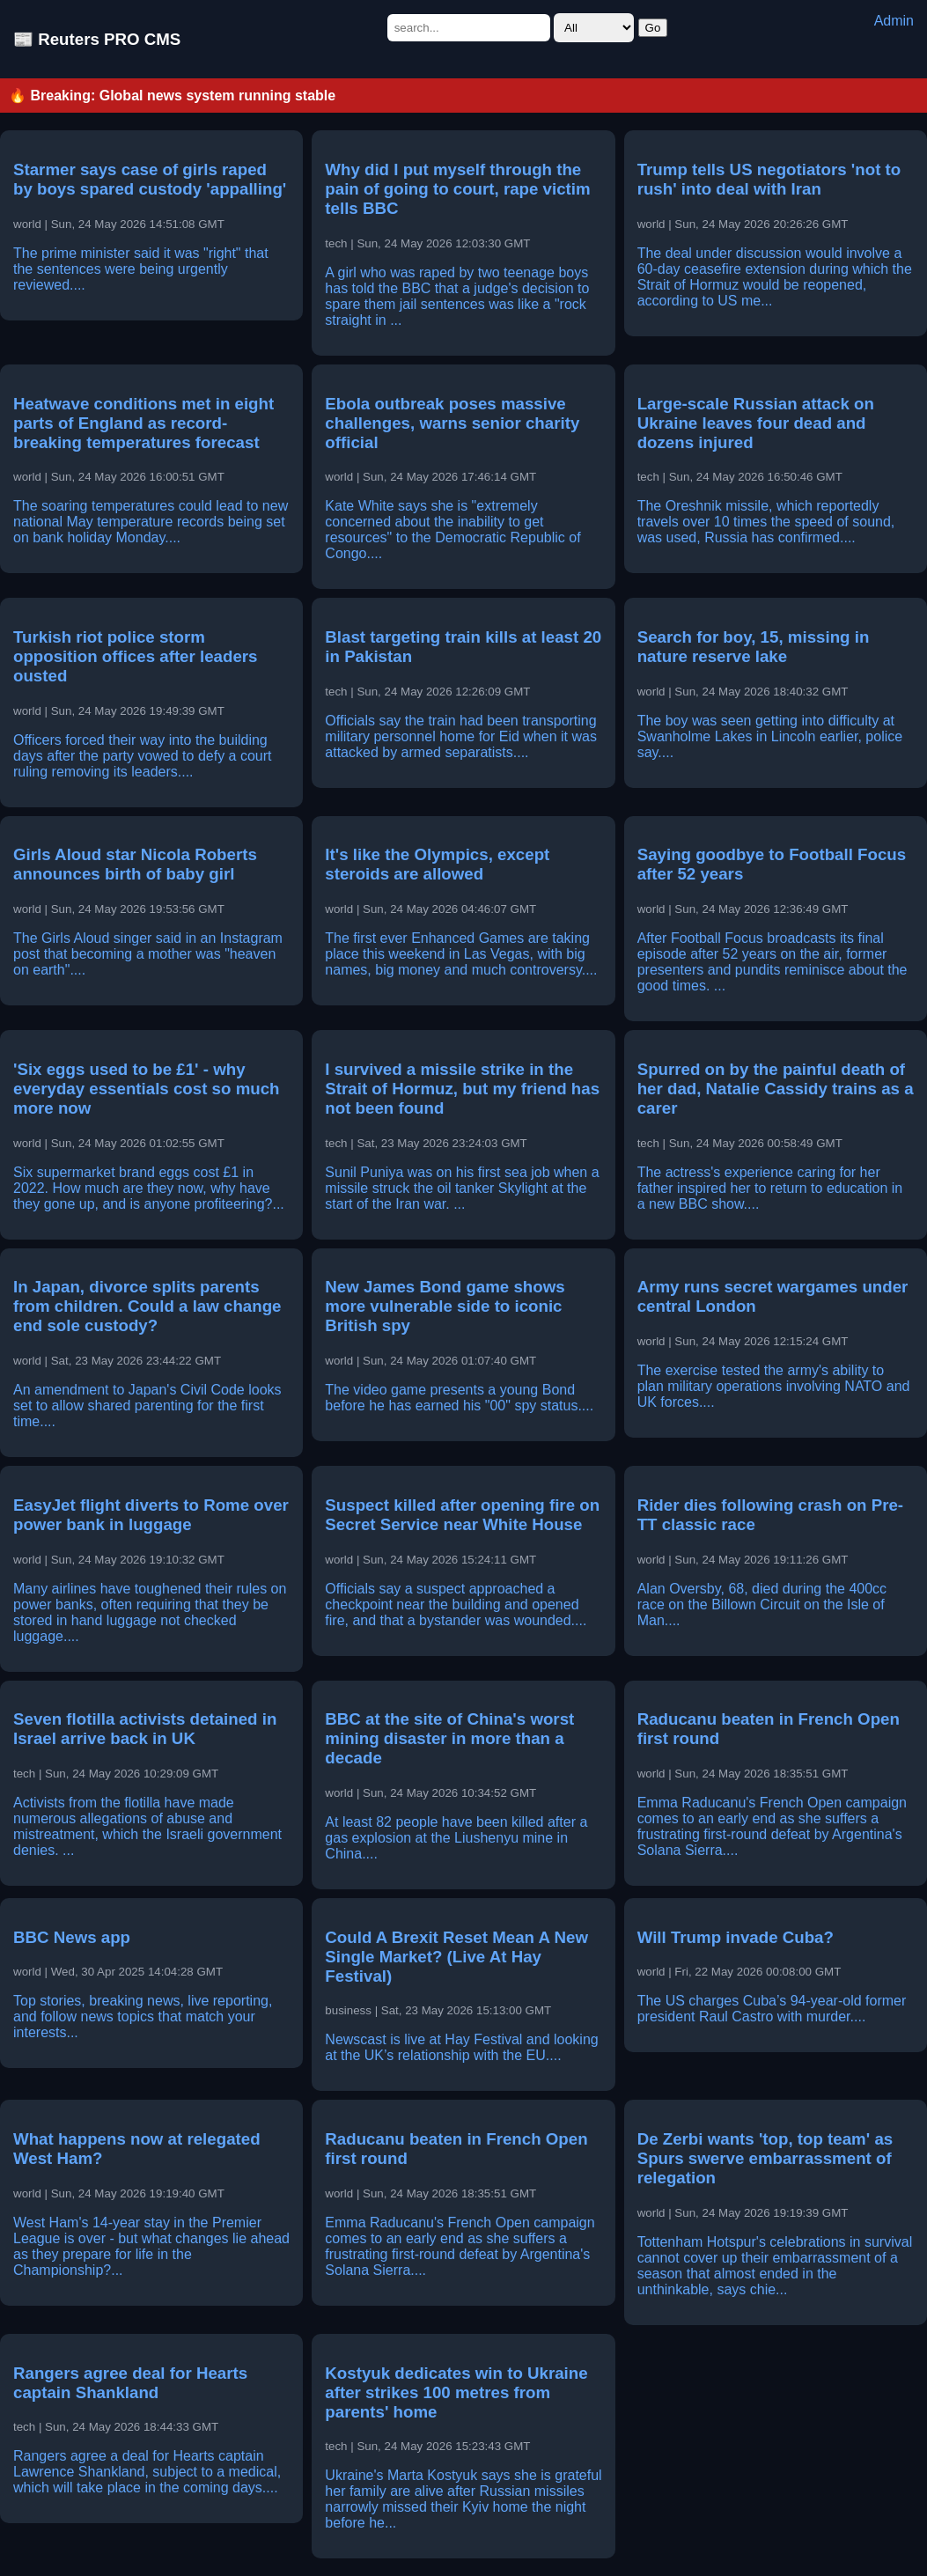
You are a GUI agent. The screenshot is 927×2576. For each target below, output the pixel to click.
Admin (894, 20)
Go (653, 27)
